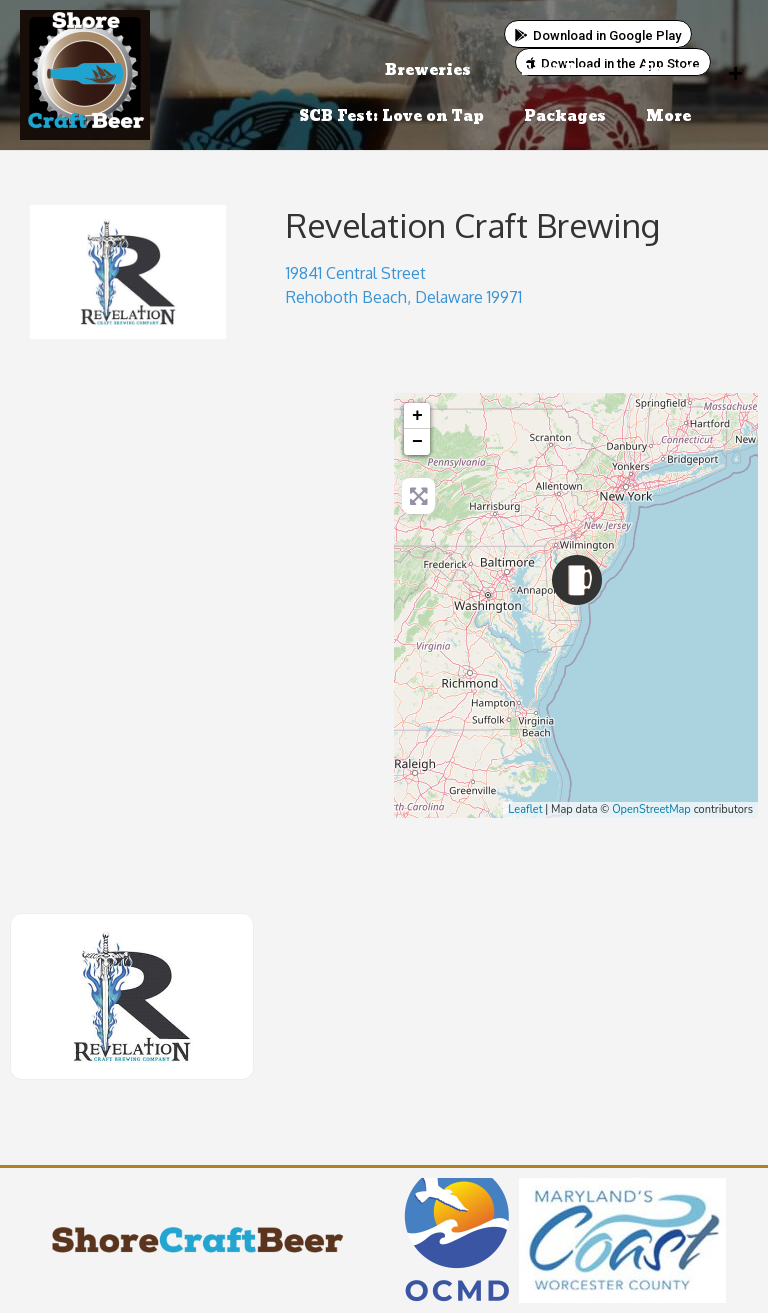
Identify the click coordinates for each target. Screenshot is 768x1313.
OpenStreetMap (651, 809)
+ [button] (417, 416)
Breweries (433, 70)
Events (672, 70)
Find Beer (562, 70)
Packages (565, 116)
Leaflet (525, 809)
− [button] (417, 442)
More (673, 116)
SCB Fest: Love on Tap (391, 116)
